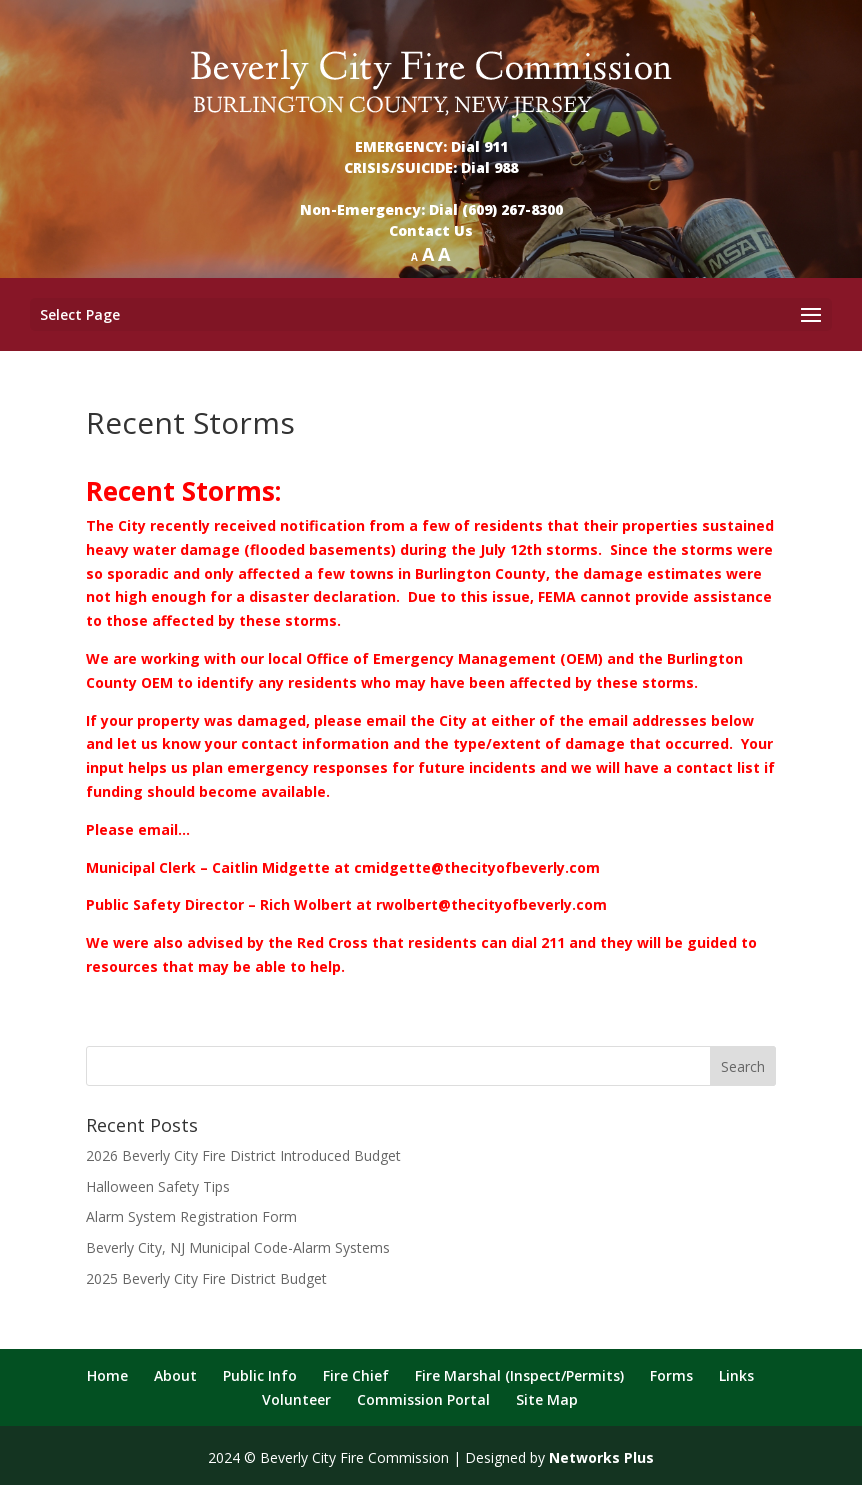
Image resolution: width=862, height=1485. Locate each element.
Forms (671, 1375)
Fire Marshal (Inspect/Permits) (519, 1375)
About (175, 1375)
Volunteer (296, 1399)
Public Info (260, 1375)
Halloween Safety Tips (158, 1186)
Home (107, 1375)
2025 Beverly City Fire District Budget (206, 1278)
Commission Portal (423, 1399)
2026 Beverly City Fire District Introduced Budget (243, 1155)
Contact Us (431, 230)
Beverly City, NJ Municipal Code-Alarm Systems (238, 1247)
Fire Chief (356, 1375)
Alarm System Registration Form (191, 1216)
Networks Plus (601, 1457)
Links (736, 1375)
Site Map (547, 1399)
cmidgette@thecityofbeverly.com (477, 867)
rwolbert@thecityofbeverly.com (491, 904)
